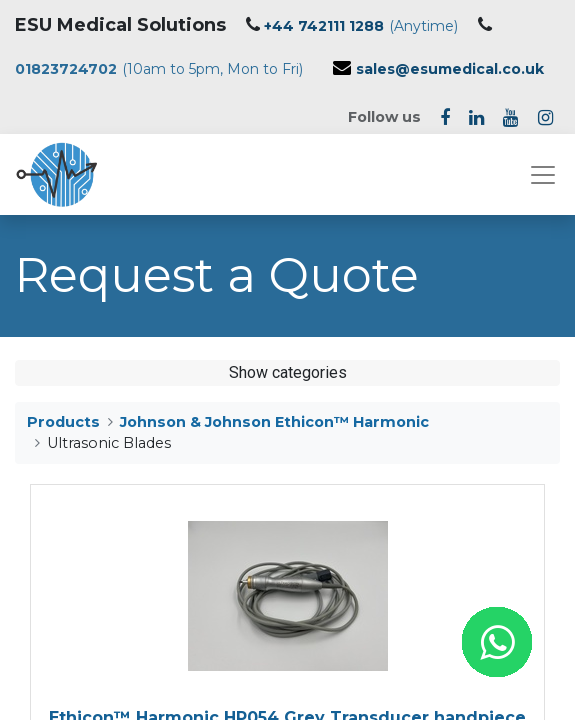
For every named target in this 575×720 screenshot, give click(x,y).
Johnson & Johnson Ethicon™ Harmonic (274, 422)
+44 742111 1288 (324, 26)
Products (63, 422)
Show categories (288, 372)
